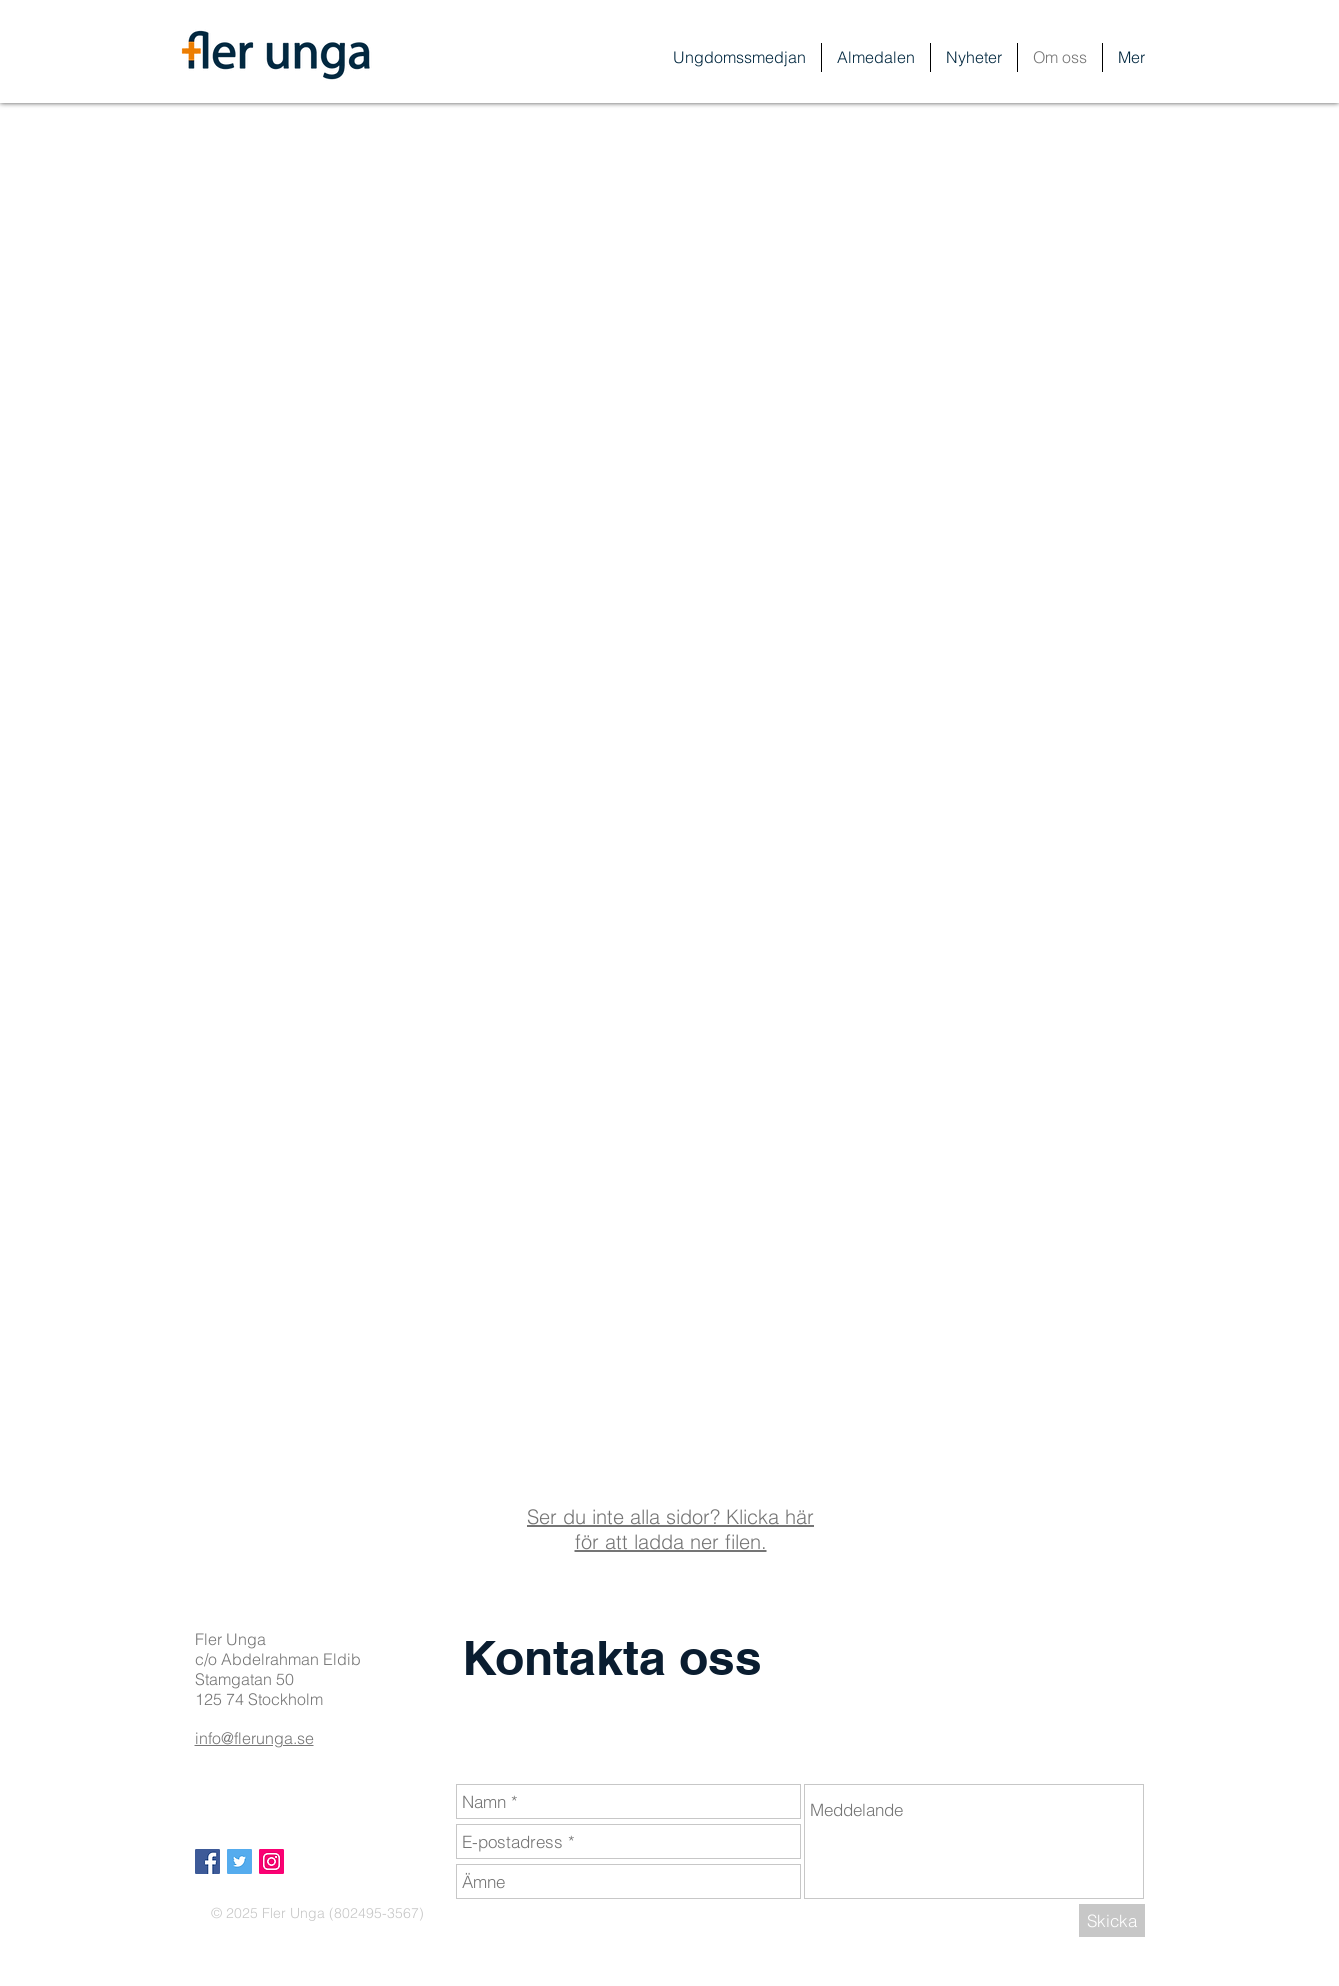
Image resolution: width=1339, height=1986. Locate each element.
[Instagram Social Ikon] (271, 1861)
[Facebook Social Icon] (207, 1861)
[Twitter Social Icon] (239, 1861)
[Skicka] (1112, 1920)
